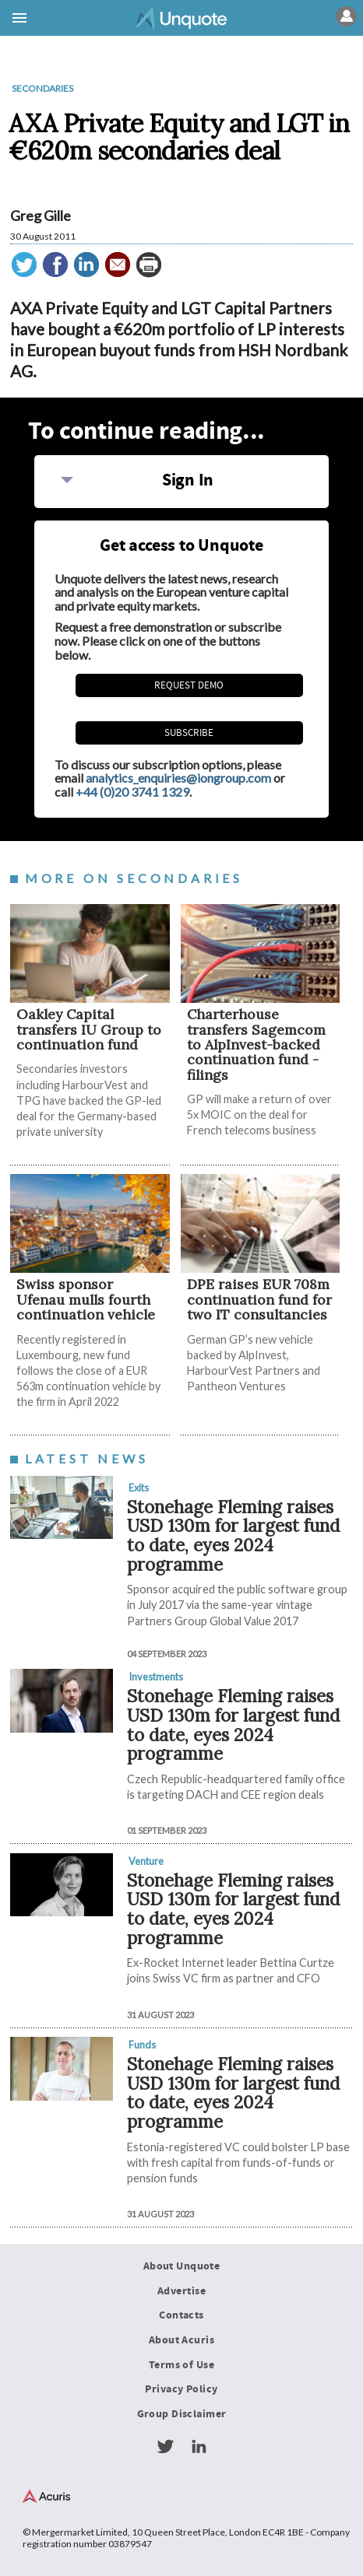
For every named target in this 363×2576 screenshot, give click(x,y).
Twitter (165, 2447)
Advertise (181, 2291)
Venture (146, 1861)
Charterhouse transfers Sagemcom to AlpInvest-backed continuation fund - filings (256, 1044)
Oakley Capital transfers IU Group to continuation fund (88, 1029)
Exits (139, 1487)
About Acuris (181, 2340)
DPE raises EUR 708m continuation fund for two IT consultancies (259, 1299)
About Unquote (181, 2266)
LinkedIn (198, 2447)
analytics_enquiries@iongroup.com (178, 777)
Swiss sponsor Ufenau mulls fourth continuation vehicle (85, 1299)
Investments (156, 1676)
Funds (142, 2044)
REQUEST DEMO (189, 685)
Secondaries (42, 88)
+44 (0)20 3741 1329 (132, 791)
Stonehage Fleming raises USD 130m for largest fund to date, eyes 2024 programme (233, 1535)
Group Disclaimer (182, 2414)
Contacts (181, 2315)
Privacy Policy (181, 2389)
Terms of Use (181, 2365)
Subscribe (188, 733)
